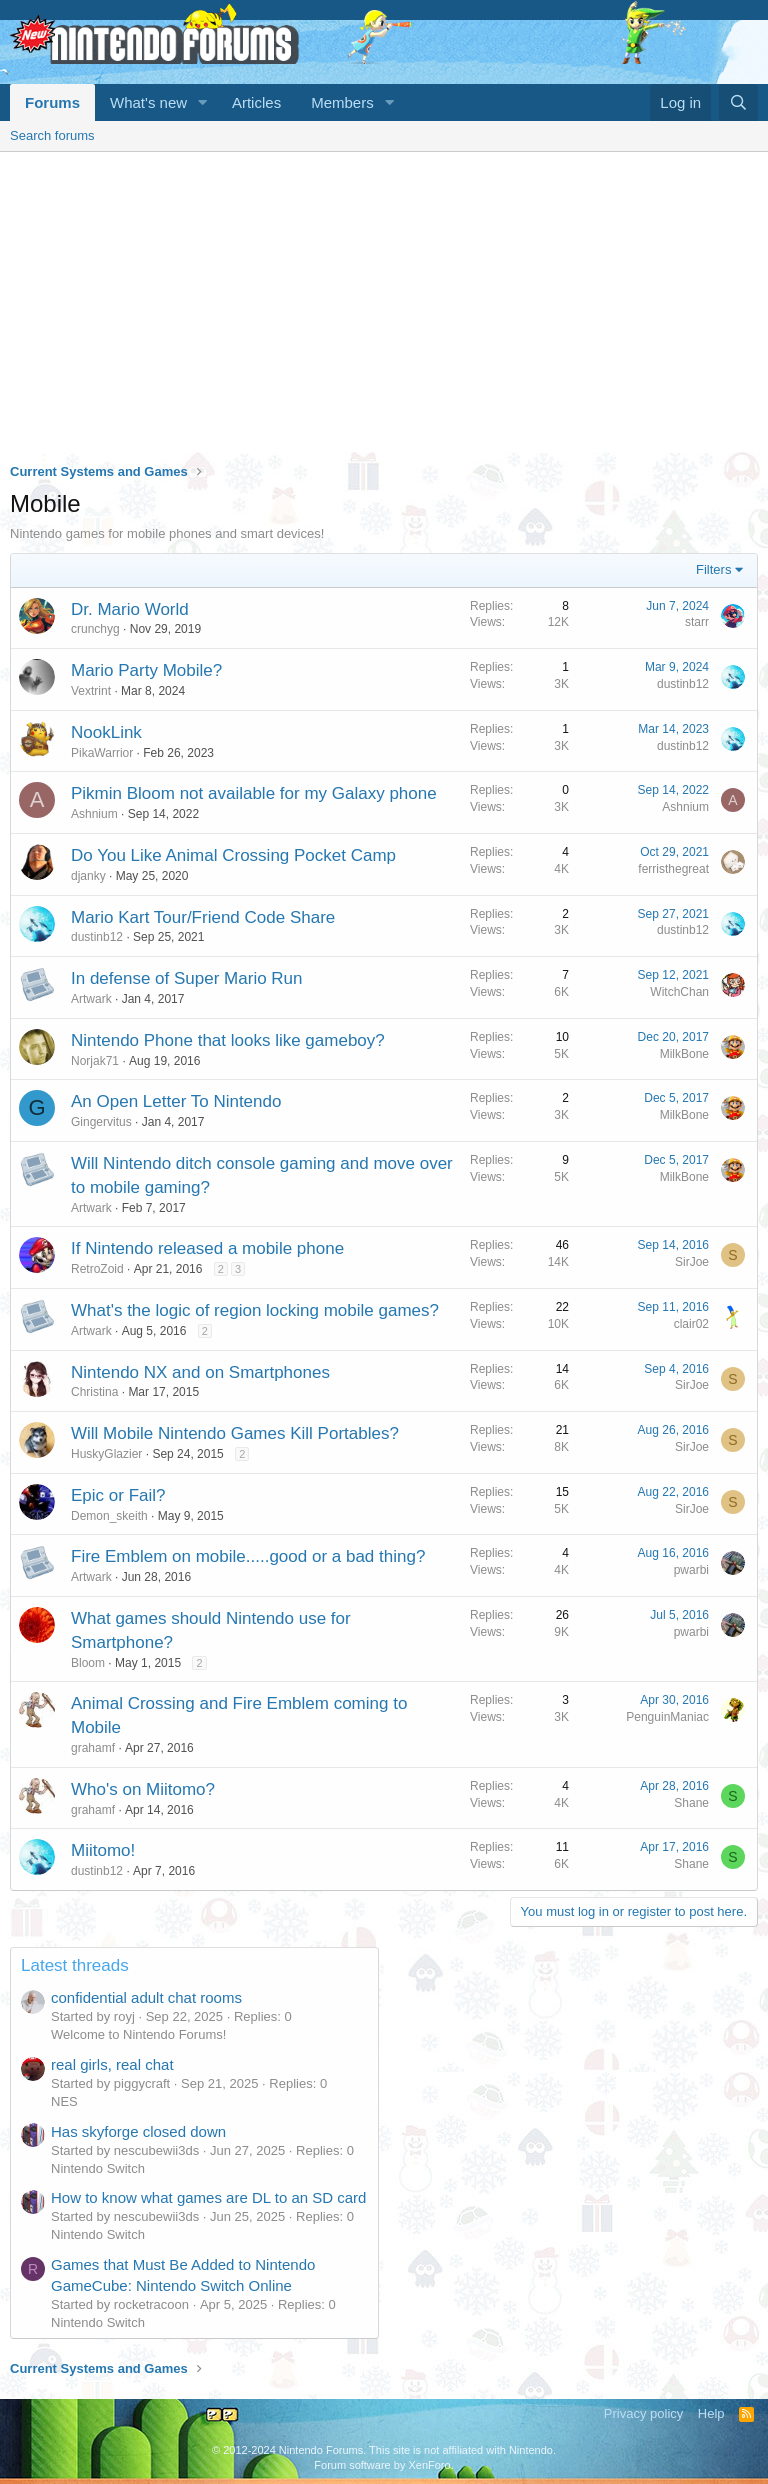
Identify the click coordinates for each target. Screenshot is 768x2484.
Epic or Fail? (118, 1495)
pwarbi (691, 1570)
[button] (203, 102)
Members (342, 102)
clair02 (691, 1324)
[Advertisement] (384, 302)
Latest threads (75, 1965)
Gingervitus (101, 1122)
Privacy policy (643, 2413)
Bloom (88, 1663)
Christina (94, 1392)
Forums (52, 102)
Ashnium (94, 814)
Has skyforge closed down (138, 2131)
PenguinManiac (667, 1717)
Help (711, 2413)
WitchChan (679, 992)
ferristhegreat (673, 869)
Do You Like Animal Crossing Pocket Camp (233, 855)
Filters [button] (713, 569)
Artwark (91, 999)
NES (64, 2101)
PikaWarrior (102, 753)
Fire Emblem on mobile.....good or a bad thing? (248, 1556)
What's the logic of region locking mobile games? (255, 1310)
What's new (148, 102)
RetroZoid (97, 1269)
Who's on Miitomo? (143, 1789)
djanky (88, 876)
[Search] (738, 102)
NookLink (106, 732)
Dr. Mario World (130, 609)
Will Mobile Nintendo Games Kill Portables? (235, 1433)
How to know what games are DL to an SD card (208, 2197)
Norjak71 (95, 1061)
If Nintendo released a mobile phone (207, 1248)
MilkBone (684, 1054)
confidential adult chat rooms (146, 1997)
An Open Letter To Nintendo (176, 1101)
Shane (691, 1803)
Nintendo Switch (98, 2168)
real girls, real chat (112, 2064)
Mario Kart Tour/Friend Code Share (203, 917)
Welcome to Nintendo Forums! (138, 2034)
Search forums (52, 135)
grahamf (93, 1748)
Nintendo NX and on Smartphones (200, 1372)
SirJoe (692, 1262)
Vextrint (91, 691)
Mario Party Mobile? (146, 670)
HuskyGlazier (106, 1454)
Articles (256, 102)
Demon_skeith (109, 1516)
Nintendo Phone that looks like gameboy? (228, 1040)
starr (697, 622)
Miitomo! (103, 1850)
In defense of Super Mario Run (187, 978)
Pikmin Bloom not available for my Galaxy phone (254, 793)
